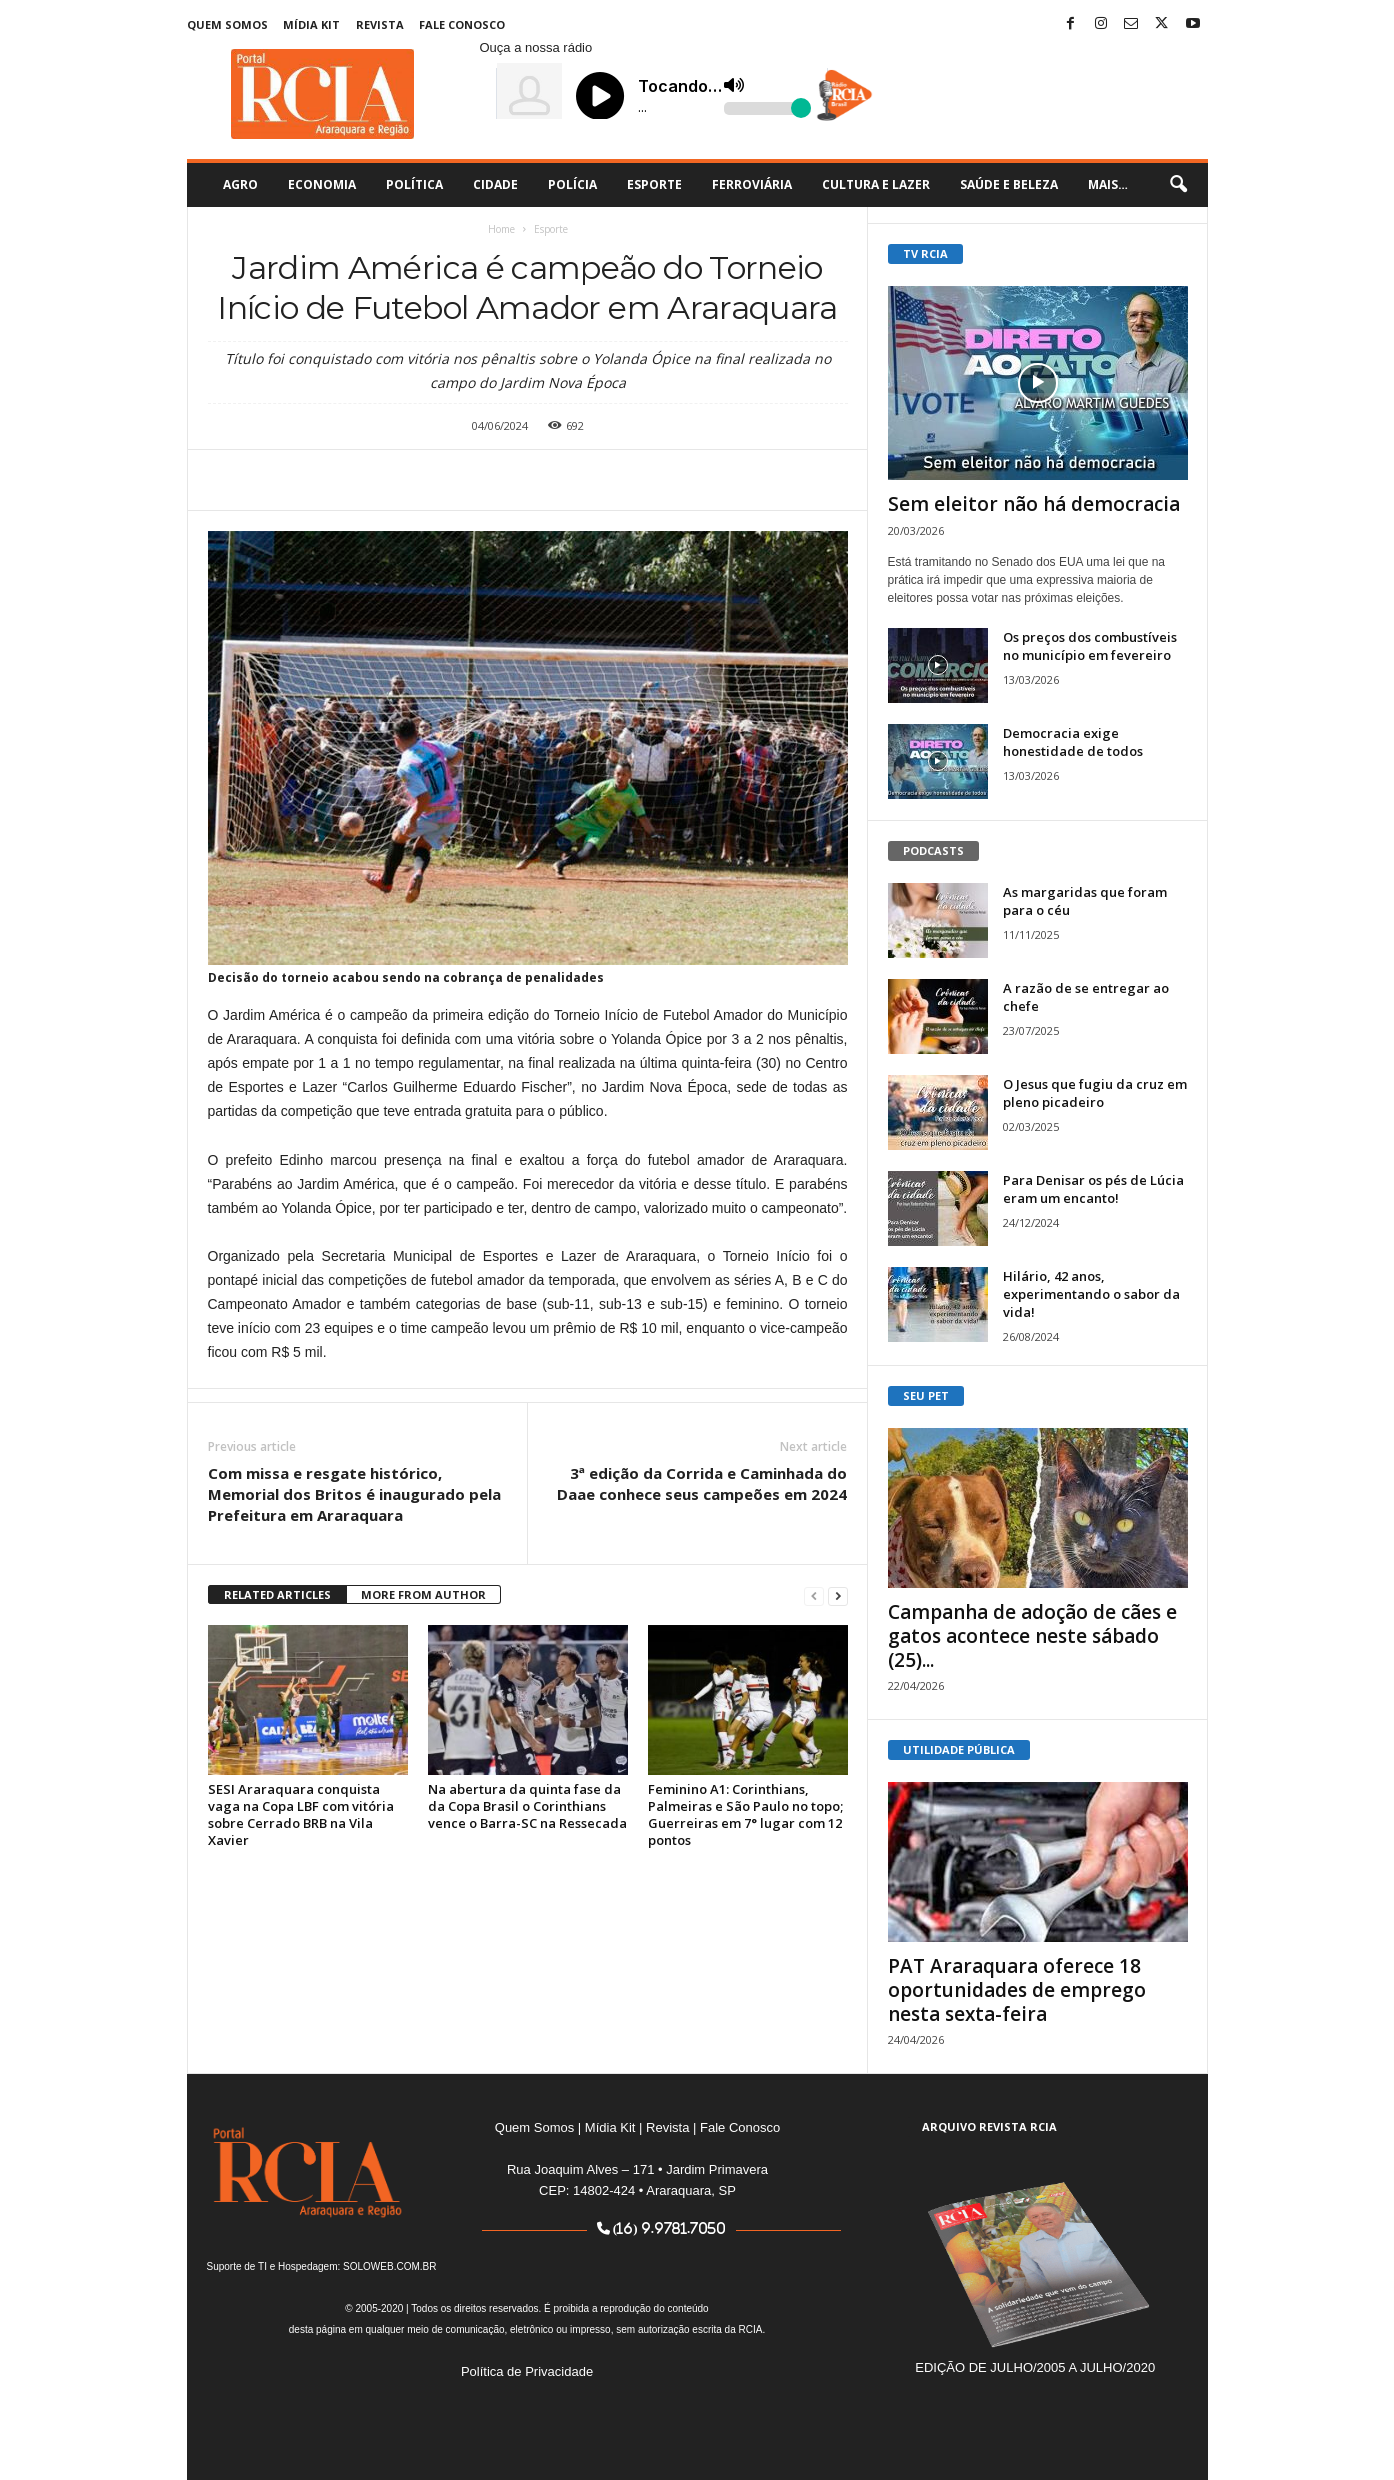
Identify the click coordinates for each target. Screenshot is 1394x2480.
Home (501, 229)
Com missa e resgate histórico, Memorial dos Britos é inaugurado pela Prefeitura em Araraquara (354, 1494)
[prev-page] (814, 1595)
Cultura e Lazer (876, 184)
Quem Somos (227, 24)
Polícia (572, 184)
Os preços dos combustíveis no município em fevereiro (1090, 646)
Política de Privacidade (527, 2371)
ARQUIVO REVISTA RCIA (989, 2126)
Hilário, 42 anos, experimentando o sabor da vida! (1091, 1294)
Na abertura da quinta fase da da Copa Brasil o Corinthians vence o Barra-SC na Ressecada (527, 1806)
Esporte (654, 184)
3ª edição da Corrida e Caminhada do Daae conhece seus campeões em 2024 (702, 1483)
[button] (1178, 185)
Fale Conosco (462, 24)
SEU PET (926, 1395)
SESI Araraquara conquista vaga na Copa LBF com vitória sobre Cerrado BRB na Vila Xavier (301, 1814)
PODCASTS (933, 850)
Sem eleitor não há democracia (1034, 504)
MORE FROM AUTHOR (423, 1594)
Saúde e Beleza (1009, 184)
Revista (380, 24)
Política (414, 184)
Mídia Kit (311, 24)
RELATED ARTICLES (277, 1594)
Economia (322, 184)
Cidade (495, 184)
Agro (240, 184)
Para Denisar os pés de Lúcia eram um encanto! (1093, 1189)
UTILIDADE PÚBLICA (959, 1749)
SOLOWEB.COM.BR (389, 2266)
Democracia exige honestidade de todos (1073, 742)
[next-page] (838, 1595)
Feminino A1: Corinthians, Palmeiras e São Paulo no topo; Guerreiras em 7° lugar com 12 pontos (745, 1814)
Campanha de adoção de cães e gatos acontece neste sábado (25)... (1032, 1636)
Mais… (1108, 184)
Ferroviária (752, 184)
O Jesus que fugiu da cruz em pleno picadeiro (1095, 1093)
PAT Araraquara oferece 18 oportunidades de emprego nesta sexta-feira (1017, 1990)
